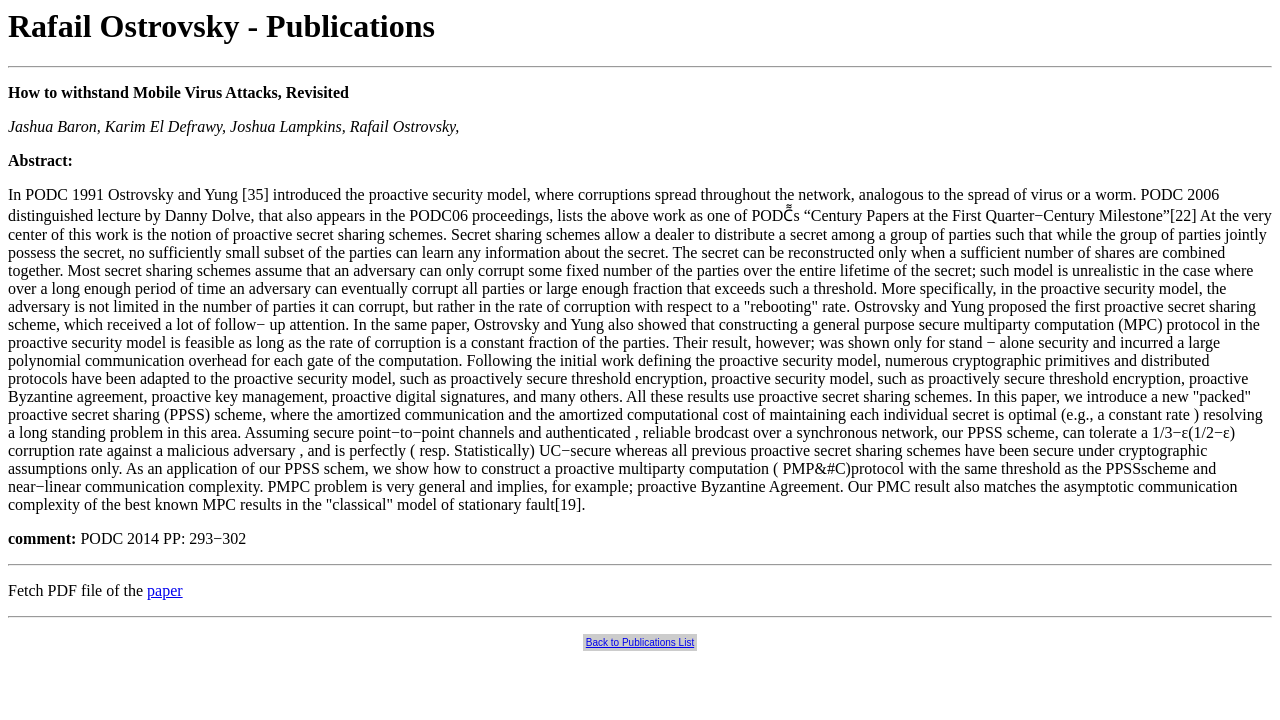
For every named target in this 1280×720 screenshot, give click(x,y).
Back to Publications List (640, 642)
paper (165, 590)
